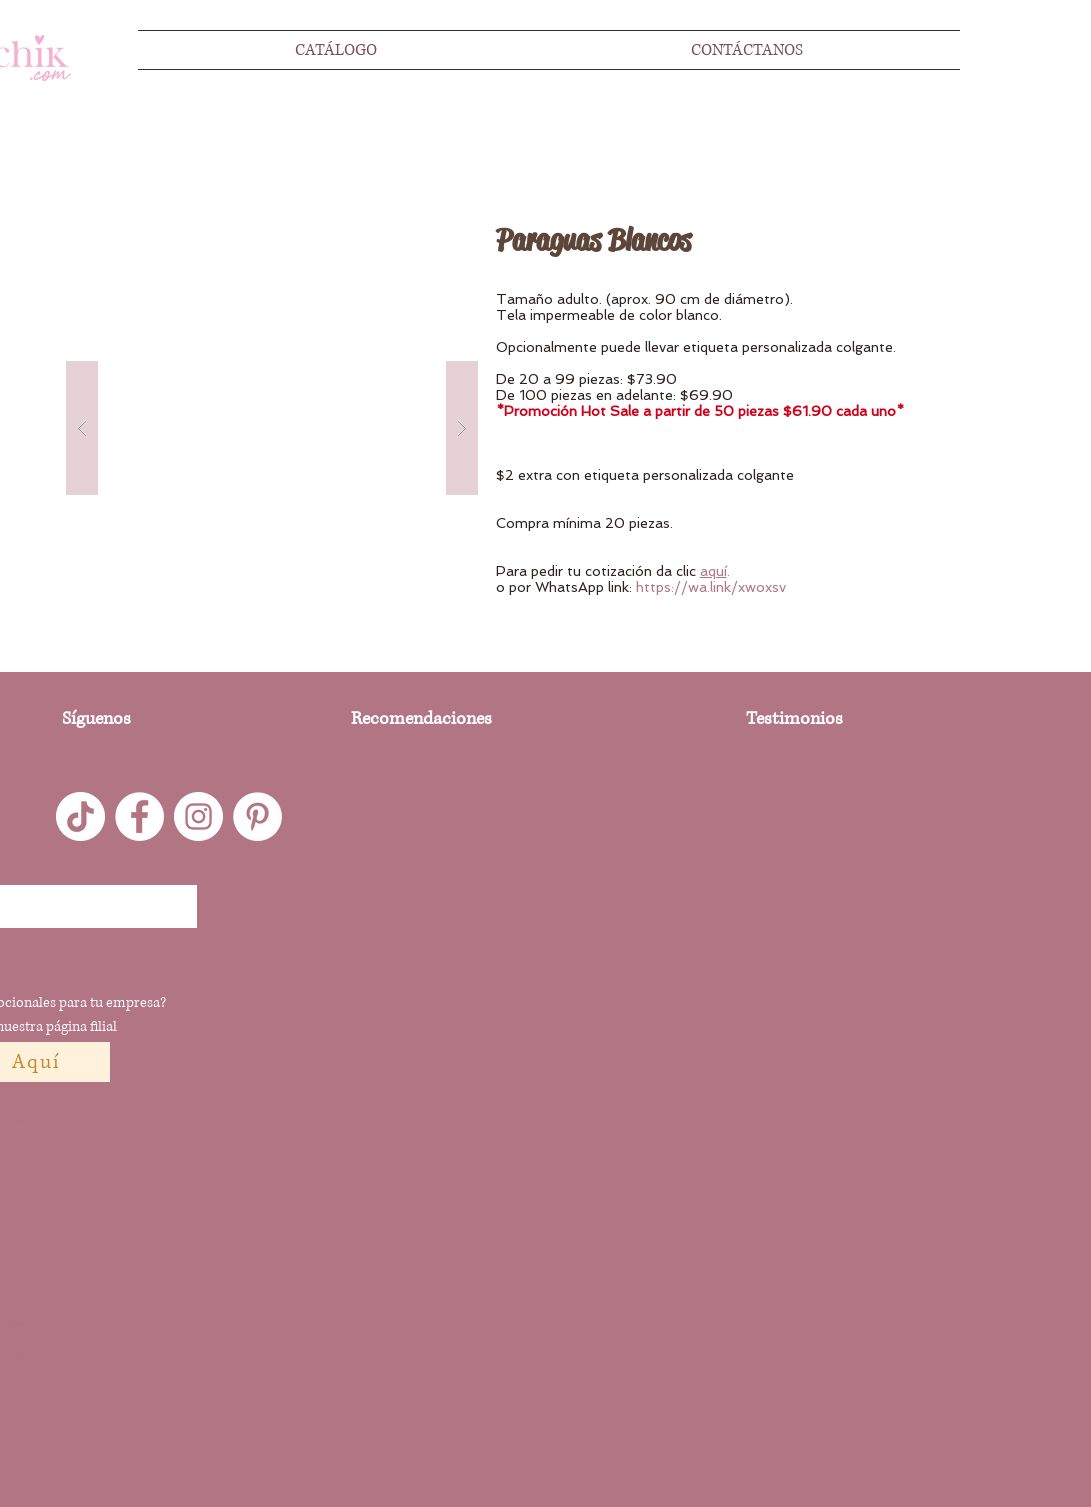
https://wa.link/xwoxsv (711, 587)
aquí (713, 571)
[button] (272, 428)
